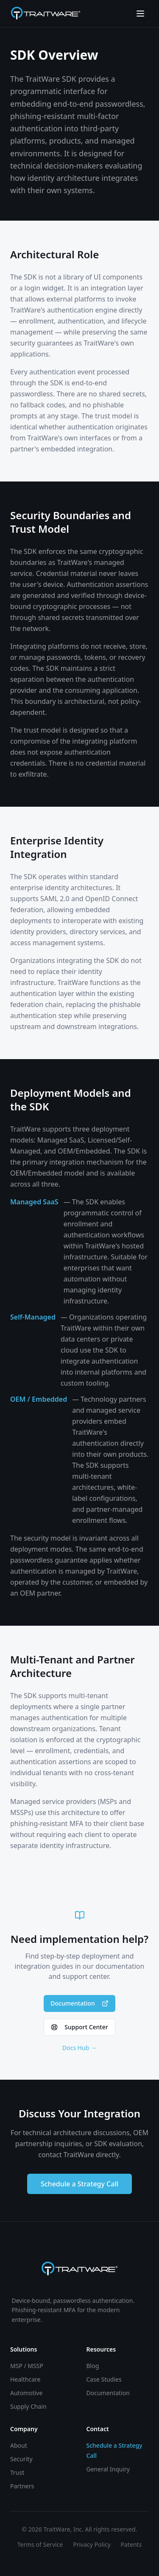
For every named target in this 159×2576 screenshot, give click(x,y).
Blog (92, 2366)
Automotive (26, 2393)
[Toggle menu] (140, 13)
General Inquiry (108, 2469)
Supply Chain (28, 2406)
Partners (22, 2486)
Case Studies (104, 2379)
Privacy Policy (91, 2544)
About (18, 2445)
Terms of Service (40, 2544)
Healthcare (25, 2379)
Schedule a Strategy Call (79, 2184)
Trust (17, 2472)
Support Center (79, 2027)
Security (21, 2459)
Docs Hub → (79, 2048)
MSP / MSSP (26, 2366)
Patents (131, 2544)
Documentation (79, 2003)
